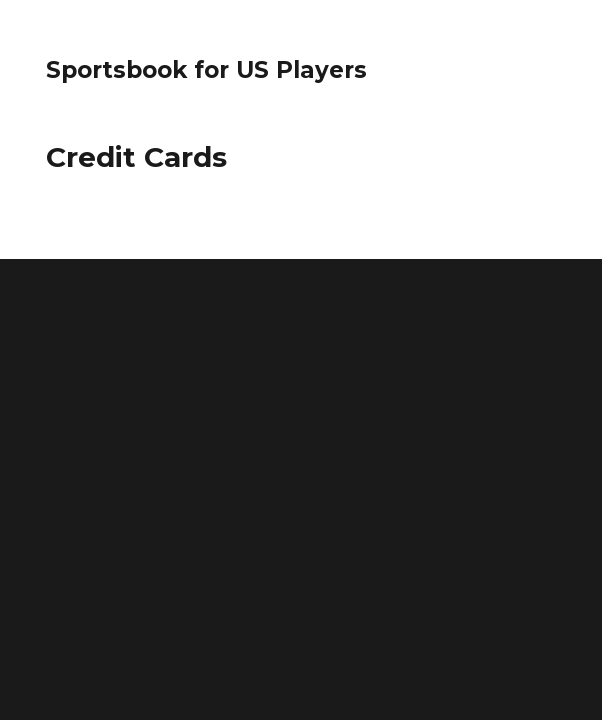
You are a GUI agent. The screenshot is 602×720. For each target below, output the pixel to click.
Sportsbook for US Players (206, 70)
